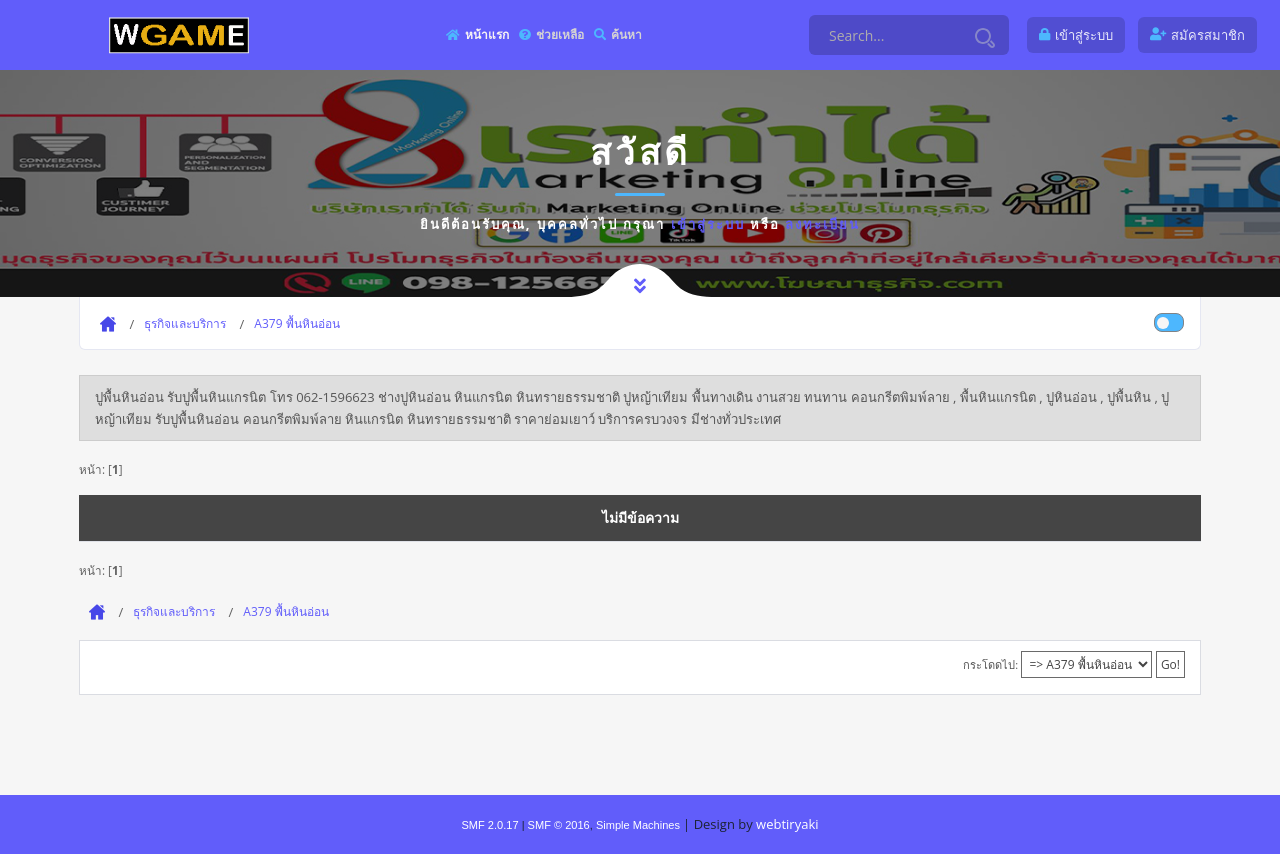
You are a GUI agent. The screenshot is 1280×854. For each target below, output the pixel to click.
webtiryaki (787, 824)
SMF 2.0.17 (489, 825)
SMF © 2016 (559, 825)
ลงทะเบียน (822, 224)
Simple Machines (638, 825)
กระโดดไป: (990, 664)
